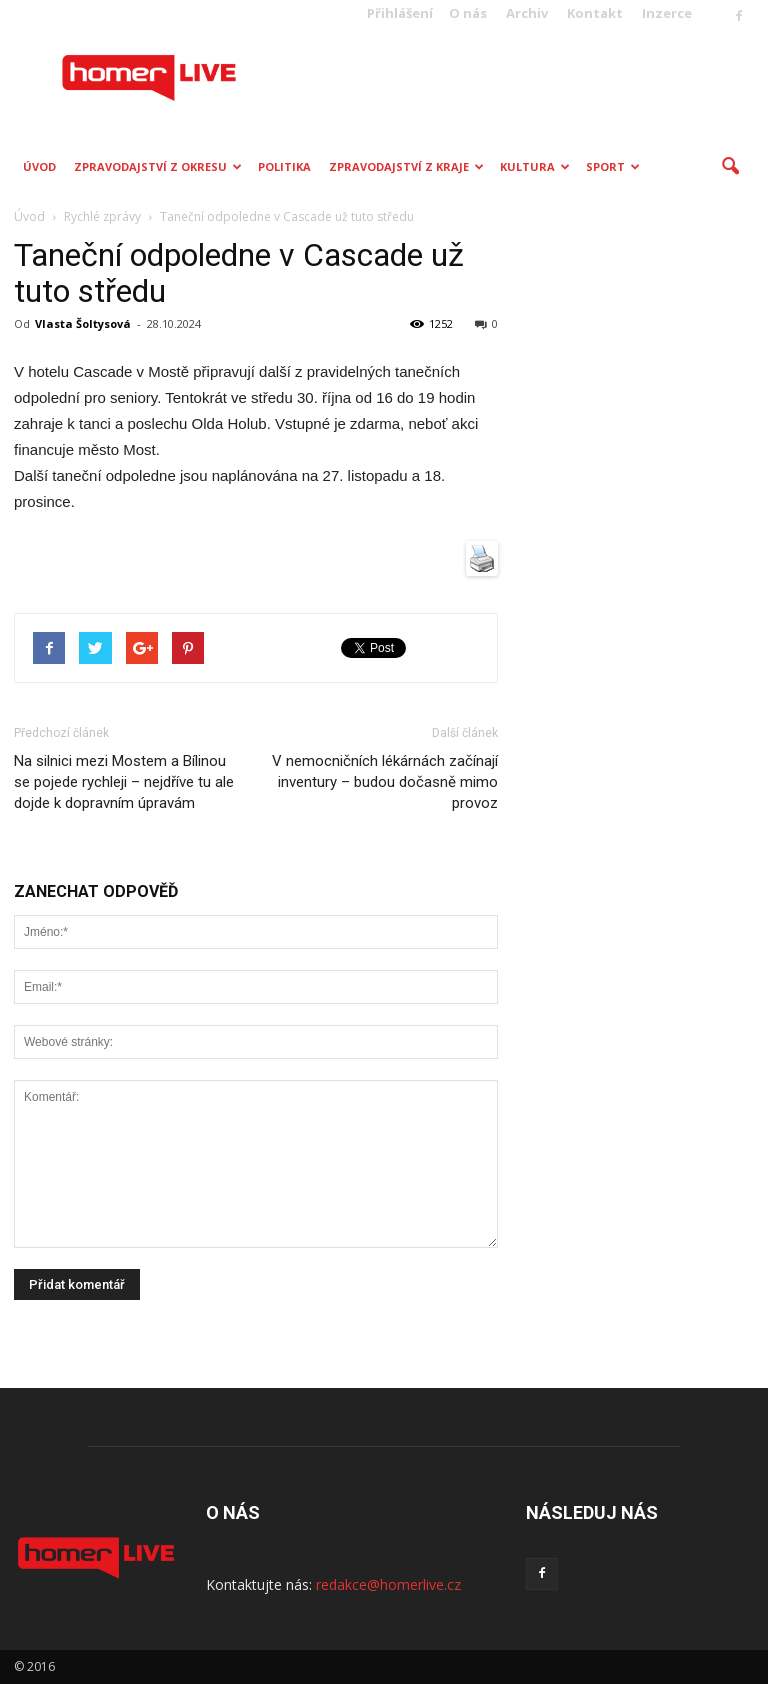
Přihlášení (400, 13)
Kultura (535, 166)
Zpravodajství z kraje (406, 166)
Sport (613, 166)
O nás (468, 13)
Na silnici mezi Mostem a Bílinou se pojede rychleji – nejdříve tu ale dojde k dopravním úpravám (124, 782)
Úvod (39, 166)
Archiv (527, 13)
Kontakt (595, 13)
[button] (730, 167)
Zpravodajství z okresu (158, 166)
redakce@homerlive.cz (388, 1584)
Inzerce (667, 13)
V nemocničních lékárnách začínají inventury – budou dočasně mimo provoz (385, 782)
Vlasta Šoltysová (83, 323)
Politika (284, 166)
